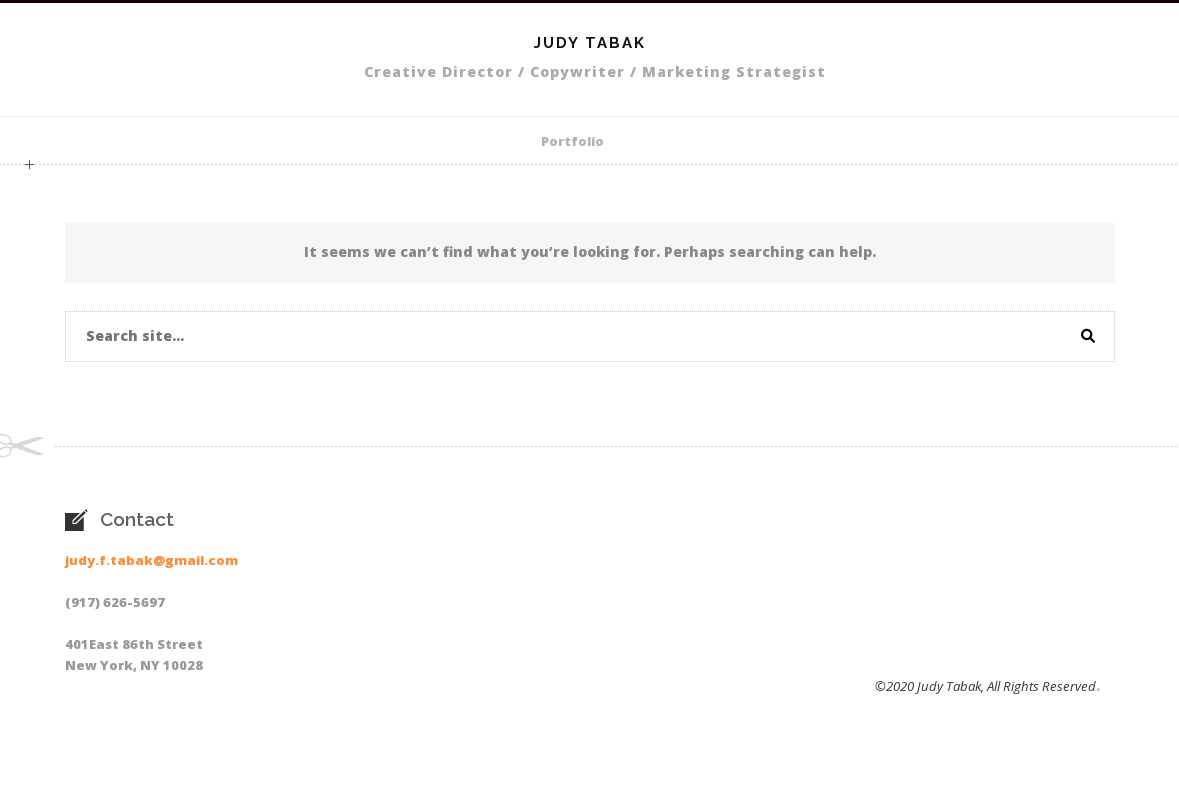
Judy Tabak (590, 43)
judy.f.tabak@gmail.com (151, 560)
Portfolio (572, 141)
